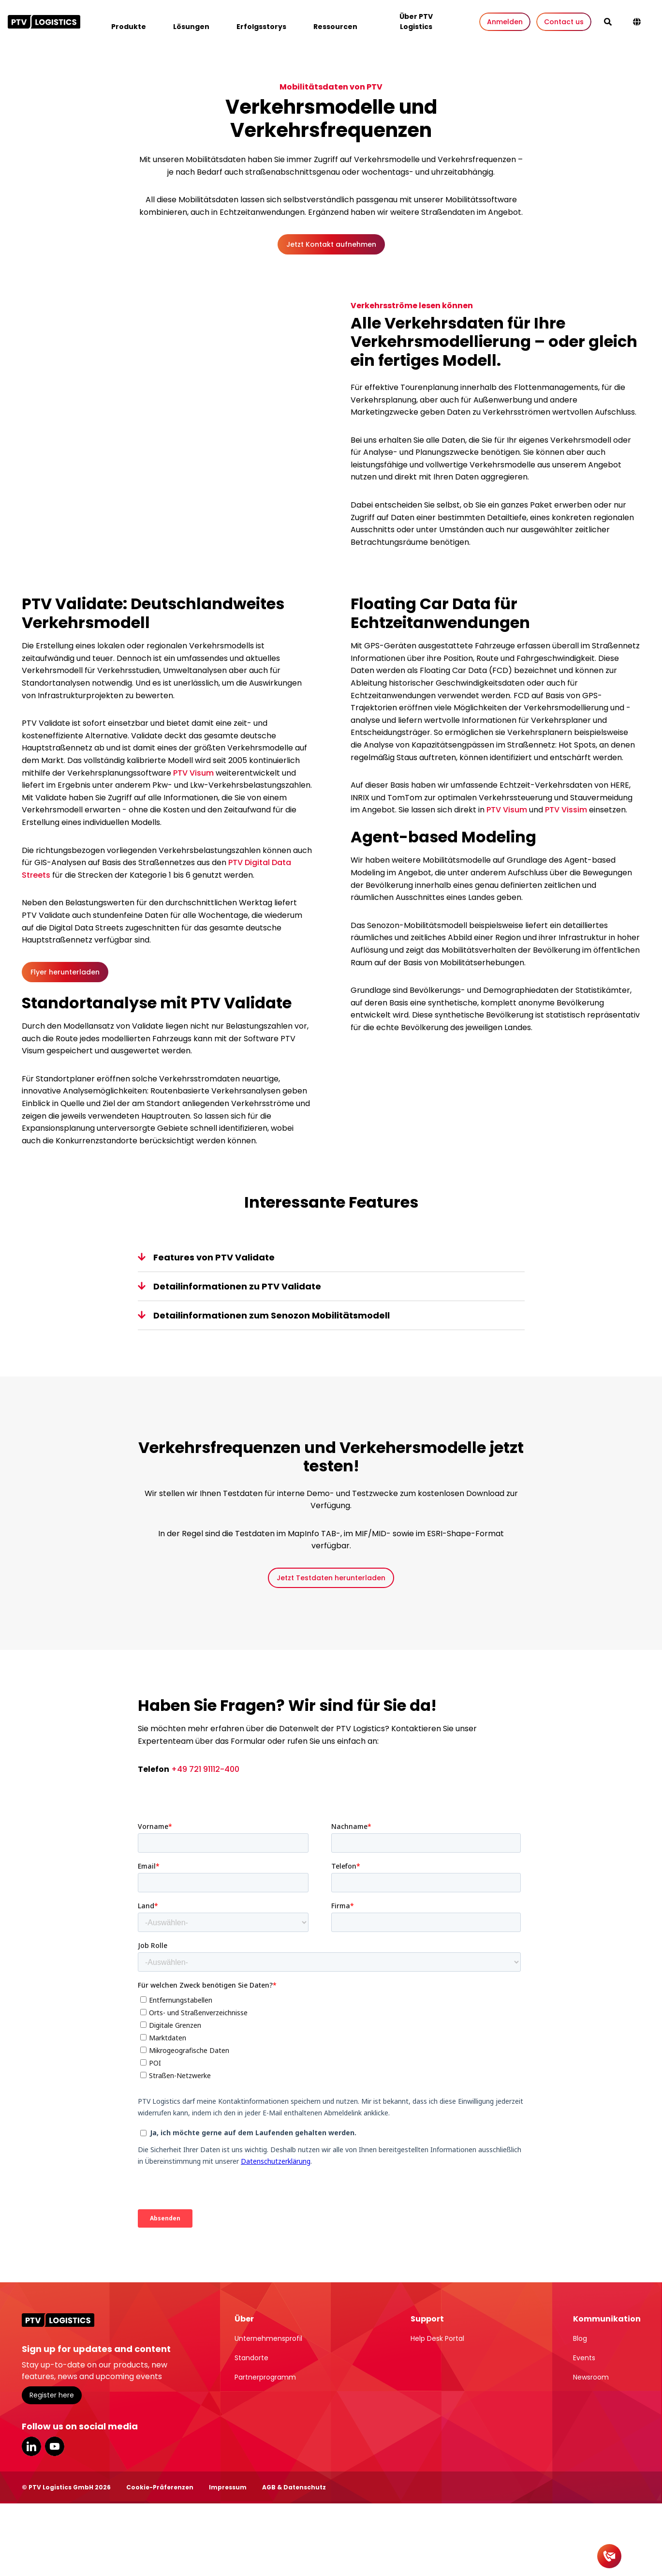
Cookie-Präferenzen (159, 2487)
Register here (51, 2395)
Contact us (564, 22)
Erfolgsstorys (261, 26)
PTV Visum (193, 773)
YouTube (54, 2446)
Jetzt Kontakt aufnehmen (331, 244)
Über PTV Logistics (416, 21)
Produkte (128, 26)
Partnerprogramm (265, 2377)
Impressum (228, 2487)
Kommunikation (607, 2318)
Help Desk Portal (437, 2338)
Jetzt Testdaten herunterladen (331, 1578)
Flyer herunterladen (65, 972)
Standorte (251, 2358)
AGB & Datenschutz (294, 2487)
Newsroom (591, 2377)
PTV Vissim (566, 809)
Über (244, 2318)
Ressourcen (335, 26)
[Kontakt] (609, 2556)
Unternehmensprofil (268, 2338)
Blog (580, 2338)
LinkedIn (31, 2446)
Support (427, 2318)
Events (584, 2358)
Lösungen (191, 26)
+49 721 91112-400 (205, 1769)
